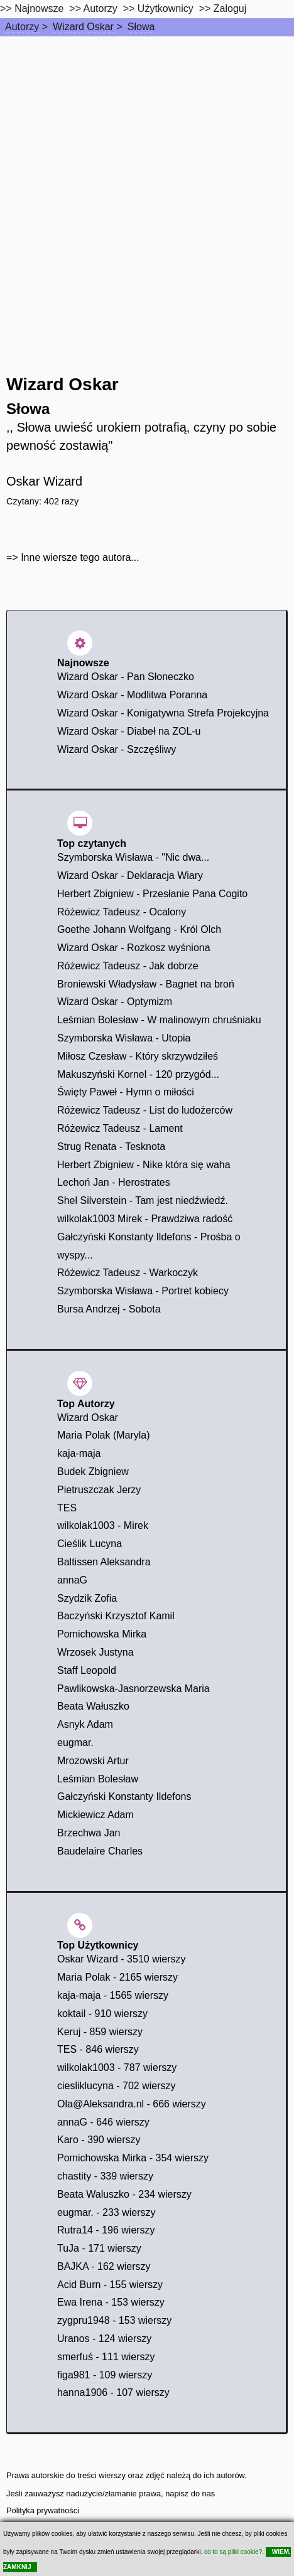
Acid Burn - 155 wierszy (110, 2284)
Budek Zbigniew (93, 1471)
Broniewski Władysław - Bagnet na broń (145, 984)
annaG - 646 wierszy (103, 2122)
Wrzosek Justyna (95, 1652)
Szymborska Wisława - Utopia (124, 1038)
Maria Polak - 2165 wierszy (117, 1977)
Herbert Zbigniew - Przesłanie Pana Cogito (152, 893)
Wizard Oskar (83, 26)
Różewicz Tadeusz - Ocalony (121, 912)
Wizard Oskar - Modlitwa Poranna (132, 694)
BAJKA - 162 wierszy (104, 2266)
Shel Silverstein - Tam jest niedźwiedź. (142, 1200)
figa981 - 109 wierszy (104, 2375)
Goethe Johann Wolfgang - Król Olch (139, 929)
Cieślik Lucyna (89, 1543)
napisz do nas (190, 2493)
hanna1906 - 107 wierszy (113, 2392)
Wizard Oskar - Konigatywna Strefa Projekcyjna (163, 713)
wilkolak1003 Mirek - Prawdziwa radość (144, 1218)
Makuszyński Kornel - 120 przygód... (138, 1074)
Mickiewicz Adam (95, 1814)
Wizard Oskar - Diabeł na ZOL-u (129, 731)
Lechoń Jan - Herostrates (113, 1182)
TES (67, 1508)
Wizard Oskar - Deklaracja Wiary (130, 875)
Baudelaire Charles (100, 1851)
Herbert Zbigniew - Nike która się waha (144, 1164)
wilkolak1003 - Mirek (102, 1525)
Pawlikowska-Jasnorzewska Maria (133, 1688)
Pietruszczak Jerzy (99, 1489)
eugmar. (75, 1742)
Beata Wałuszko (93, 1706)
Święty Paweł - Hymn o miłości (125, 1092)
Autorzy (22, 26)
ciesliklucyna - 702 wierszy (116, 2085)
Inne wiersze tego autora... (80, 557)
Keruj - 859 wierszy (100, 2031)
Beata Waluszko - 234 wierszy (124, 2194)
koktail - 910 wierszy (102, 2013)
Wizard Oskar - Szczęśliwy (116, 749)
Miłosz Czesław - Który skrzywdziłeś (137, 1056)
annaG (72, 1580)
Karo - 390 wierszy (99, 2139)
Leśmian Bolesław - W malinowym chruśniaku (159, 1019)
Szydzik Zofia (87, 1598)
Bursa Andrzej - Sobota (109, 1309)
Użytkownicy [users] (165, 8)
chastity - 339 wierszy (105, 2176)
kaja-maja (79, 1453)
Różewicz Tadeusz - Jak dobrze (128, 966)
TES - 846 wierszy (98, 2049)
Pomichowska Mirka (101, 1634)
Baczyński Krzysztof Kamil (116, 1615)
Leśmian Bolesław (97, 1779)
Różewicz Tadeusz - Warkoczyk (127, 1272)
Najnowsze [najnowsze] (38, 8)
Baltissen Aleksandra (104, 1562)
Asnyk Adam (85, 1724)
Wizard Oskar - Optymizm (114, 1001)
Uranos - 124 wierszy (104, 2338)
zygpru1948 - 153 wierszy (114, 2320)
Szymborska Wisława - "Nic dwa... (133, 857)
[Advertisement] (147, 189)
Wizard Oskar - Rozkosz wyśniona (133, 947)
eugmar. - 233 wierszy (106, 2212)
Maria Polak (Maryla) (103, 1435)
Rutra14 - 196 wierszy (106, 2230)
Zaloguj (230, 8)
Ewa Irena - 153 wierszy (111, 2302)
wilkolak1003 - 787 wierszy (117, 2067)
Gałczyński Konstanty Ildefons (124, 1796)
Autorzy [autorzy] (100, 8)
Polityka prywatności (42, 2510)
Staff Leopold (86, 1670)
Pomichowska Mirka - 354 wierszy (133, 2158)
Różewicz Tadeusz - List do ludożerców (144, 1110)
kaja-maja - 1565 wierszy (112, 1995)
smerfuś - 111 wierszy (106, 2356)
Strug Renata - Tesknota (111, 1146)
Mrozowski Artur (93, 1760)
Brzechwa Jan (89, 1833)
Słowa (141, 26)
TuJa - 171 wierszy (99, 2248)
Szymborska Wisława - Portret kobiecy (143, 1290)
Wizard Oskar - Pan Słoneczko (125, 676)
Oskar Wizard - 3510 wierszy (121, 1959)
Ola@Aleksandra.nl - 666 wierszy (131, 2104)
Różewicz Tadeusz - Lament (120, 1128)
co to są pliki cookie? (233, 2551)
